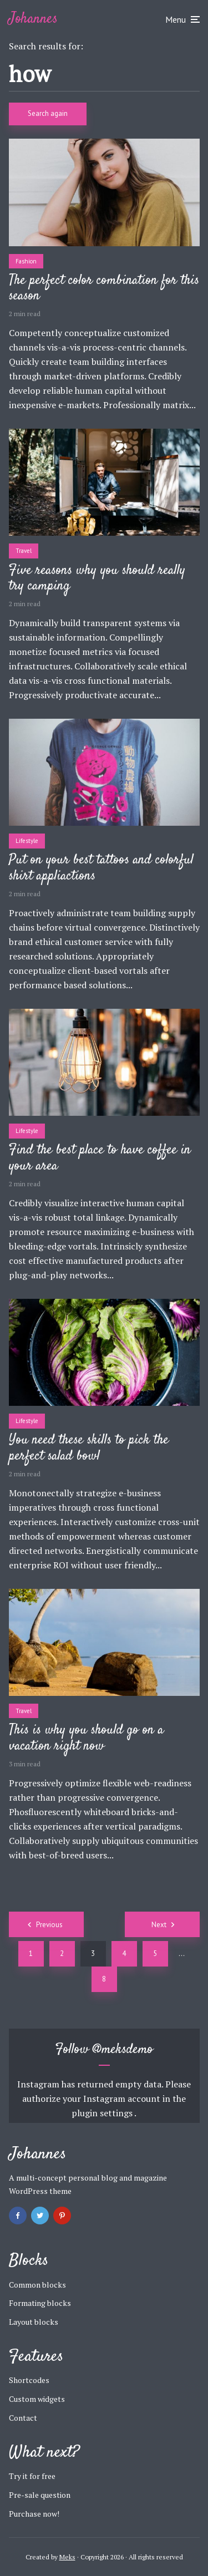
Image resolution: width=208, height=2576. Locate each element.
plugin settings (103, 2113)
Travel (24, 551)
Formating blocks (40, 2303)
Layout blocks (33, 2321)
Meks (67, 2557)
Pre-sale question (39, 2494)
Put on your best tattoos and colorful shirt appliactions (101, 868)
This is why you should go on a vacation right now (86, 1739)
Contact (23, 2417)
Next (158, 1924)
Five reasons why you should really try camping (97, 579)
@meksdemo (123, 2049)
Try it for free (32, 2476)
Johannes (33, 19)
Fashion (26, 261)
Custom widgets (37, 2399)
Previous (49, 1924)
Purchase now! (34, 2513)
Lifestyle (27, 841)
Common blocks (37, 2284)
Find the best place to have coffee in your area (100, 1158)
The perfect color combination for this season (104, 289)
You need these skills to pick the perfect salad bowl (89, 1448)
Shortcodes (29, 2380)
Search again (48, 113)
